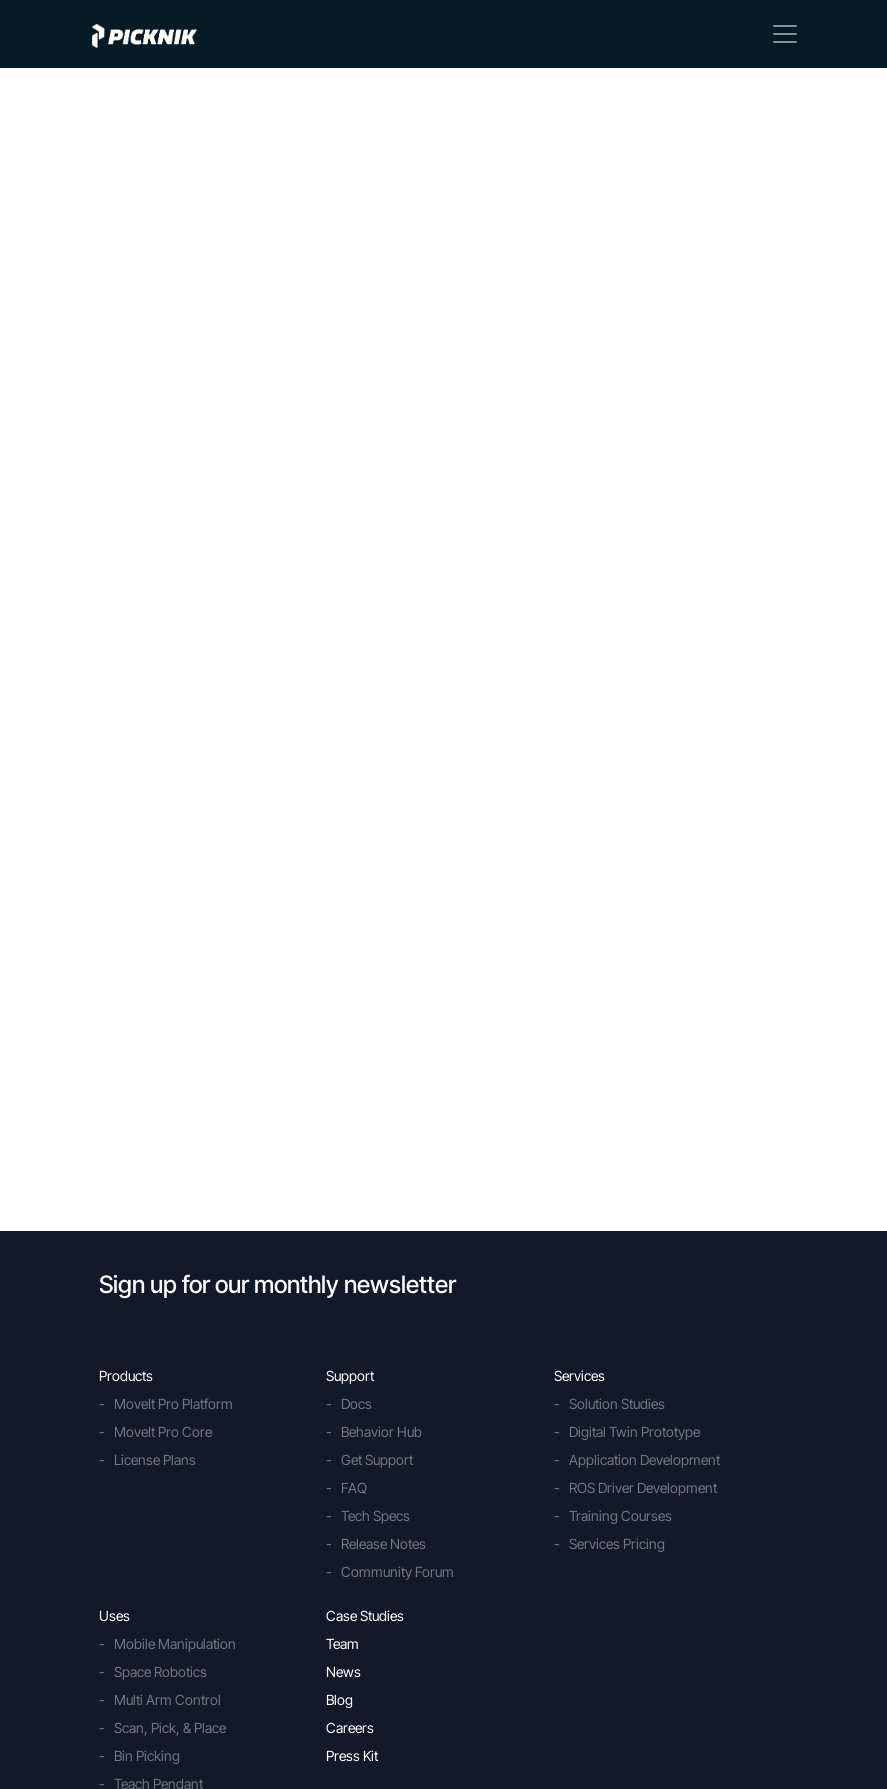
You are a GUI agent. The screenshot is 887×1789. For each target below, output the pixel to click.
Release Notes (383, 1543)
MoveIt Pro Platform (173, 1403)
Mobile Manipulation (175, 1643)
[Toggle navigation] (785, 34)
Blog (339, 1699)
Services (579, 1375)
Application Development (644, 1459)
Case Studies (365, 1615)
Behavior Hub (381, 1431)
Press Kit (352, 1755)
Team (342, 1643)
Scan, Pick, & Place (170, 1727)
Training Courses (620, 1515)
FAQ (354, 1487)
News (343, 1671)
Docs (356, 1403)
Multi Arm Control (167, 1699)
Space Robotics (160, 1671)
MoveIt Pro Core (163, 1431)
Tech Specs (375, 1515)
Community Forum (397, 1571)
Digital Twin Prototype (634, 1431)
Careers (350, 1727)
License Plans (155, 1459)
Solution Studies (617, 1403)
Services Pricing (617, 1543)
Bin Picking (147, 1755)
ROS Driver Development (643, 1487)
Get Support (377, 1459)
